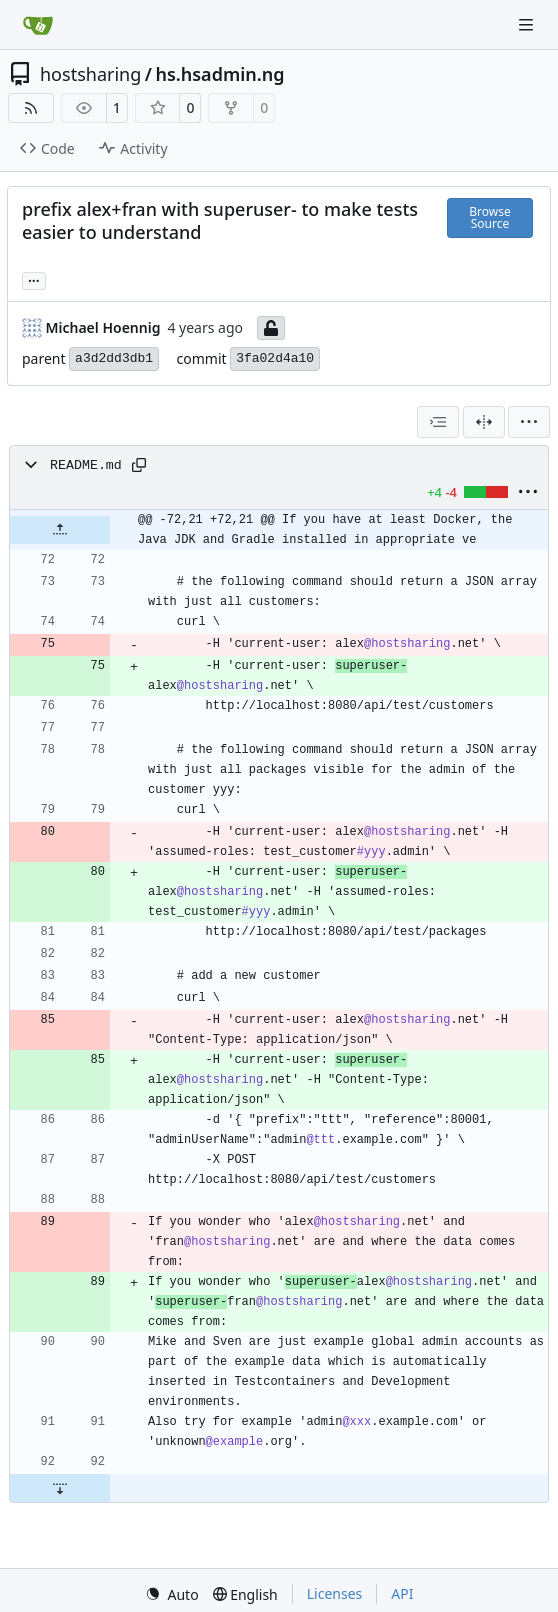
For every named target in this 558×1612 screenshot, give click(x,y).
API (402, 1593)
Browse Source (489, 217)
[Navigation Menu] (528, 24)
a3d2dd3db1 (114, 358)
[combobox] (438, 422)
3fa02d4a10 (275, 358)
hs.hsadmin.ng (219, 74)
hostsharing (90, 74)
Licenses (335, 1593)
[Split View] (484, 422)
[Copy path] (139, 465)
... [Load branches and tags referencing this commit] (34, 279)
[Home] (38, 25)
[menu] (529, 422)
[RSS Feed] (31, 108)
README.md (86, 465)
